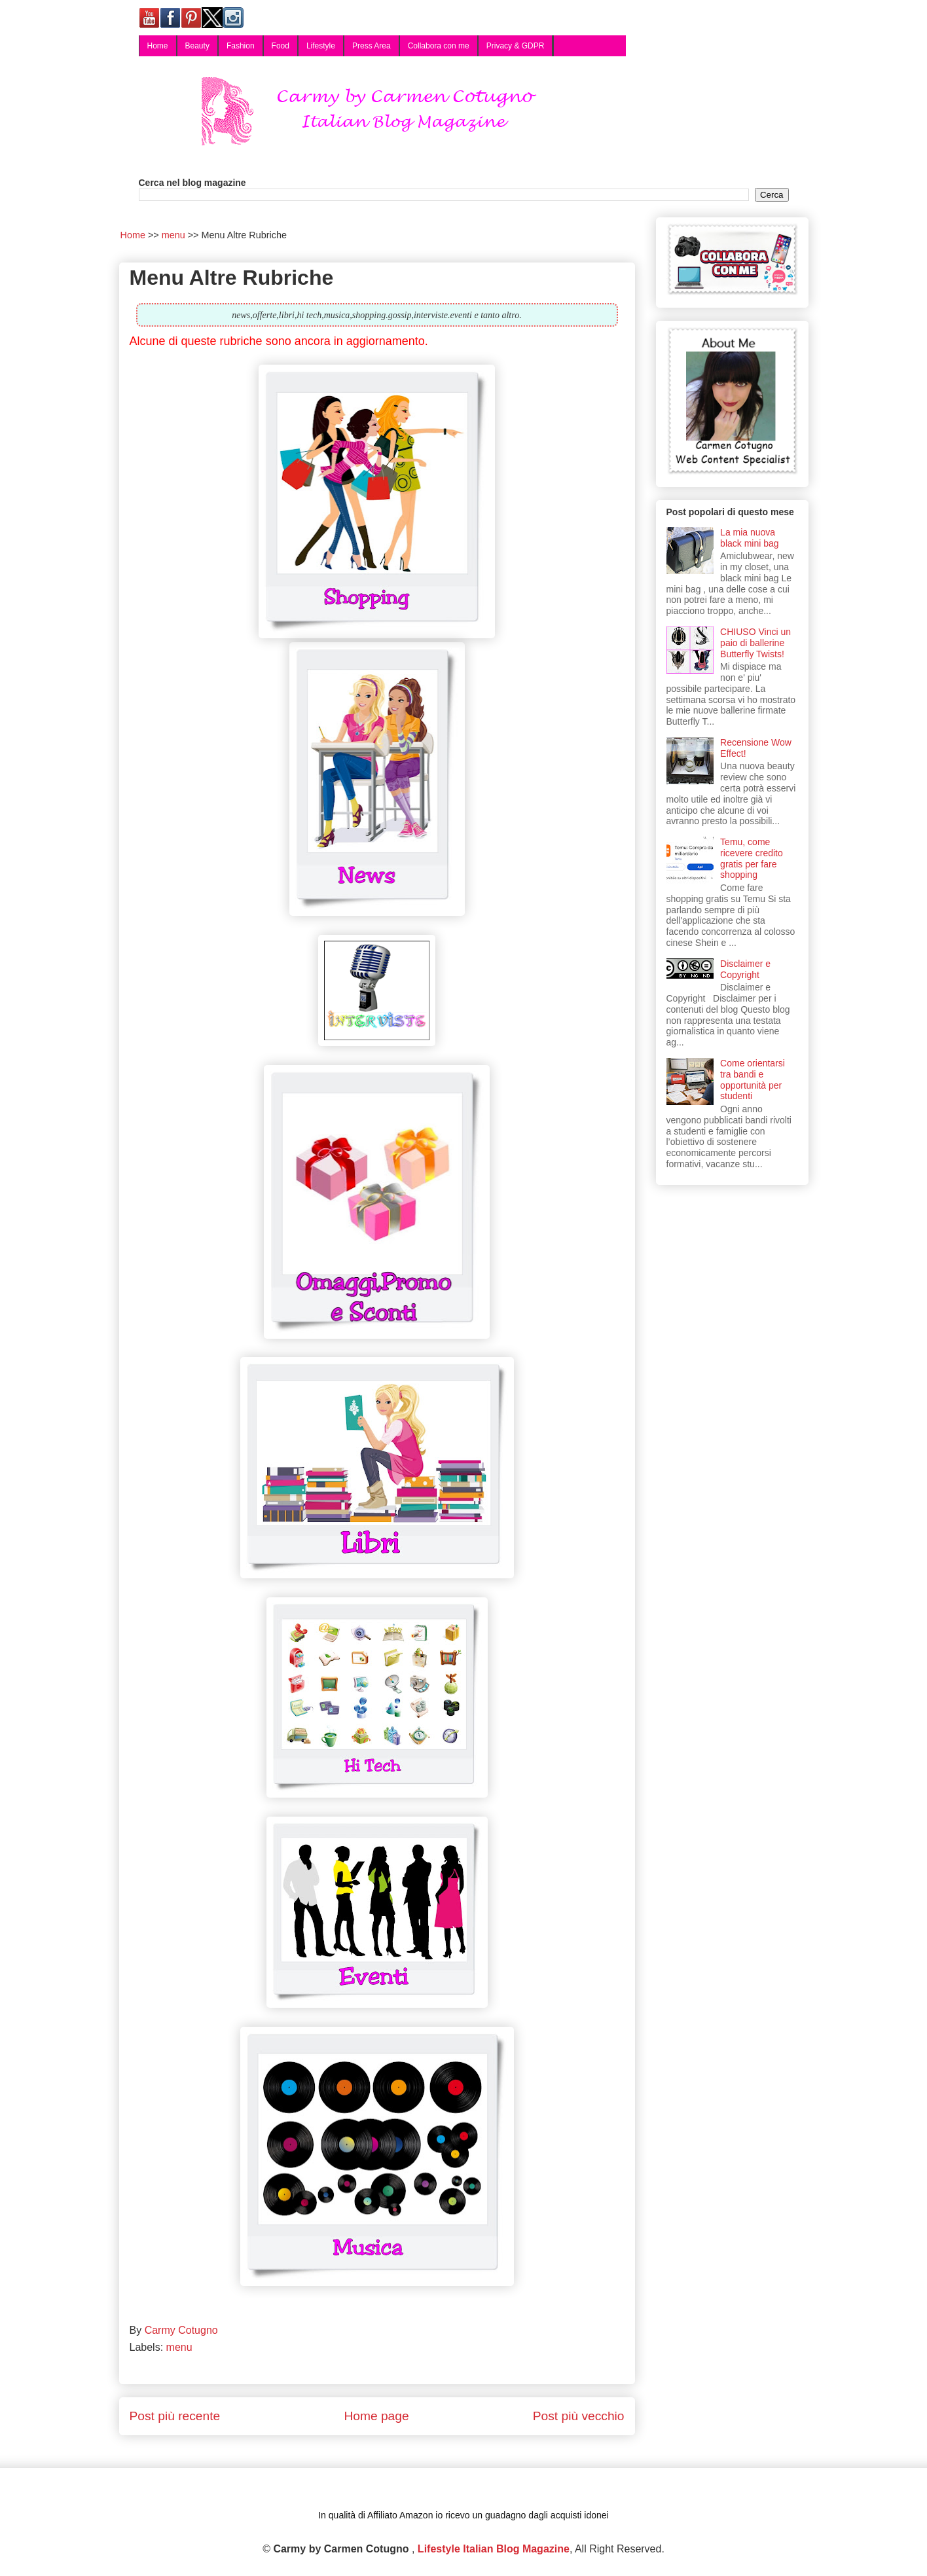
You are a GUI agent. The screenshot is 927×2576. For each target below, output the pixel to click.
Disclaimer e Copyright (745, 969)
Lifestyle (320, 45)
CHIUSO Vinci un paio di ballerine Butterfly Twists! (755, 642)
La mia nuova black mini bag (749, 538)
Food (280, 45)
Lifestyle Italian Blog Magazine (494, 2548)
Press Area (371, 45)
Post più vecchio (579, 2416)
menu (179, 2347)
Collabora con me (438, 45)
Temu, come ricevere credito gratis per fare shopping (751, 858)
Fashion (241, 45)
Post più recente (175, 2416)
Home (157, 45)
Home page (376, 2416)
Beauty (197, 45)
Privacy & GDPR (515, 45)
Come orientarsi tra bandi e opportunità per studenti (752, 1079)
